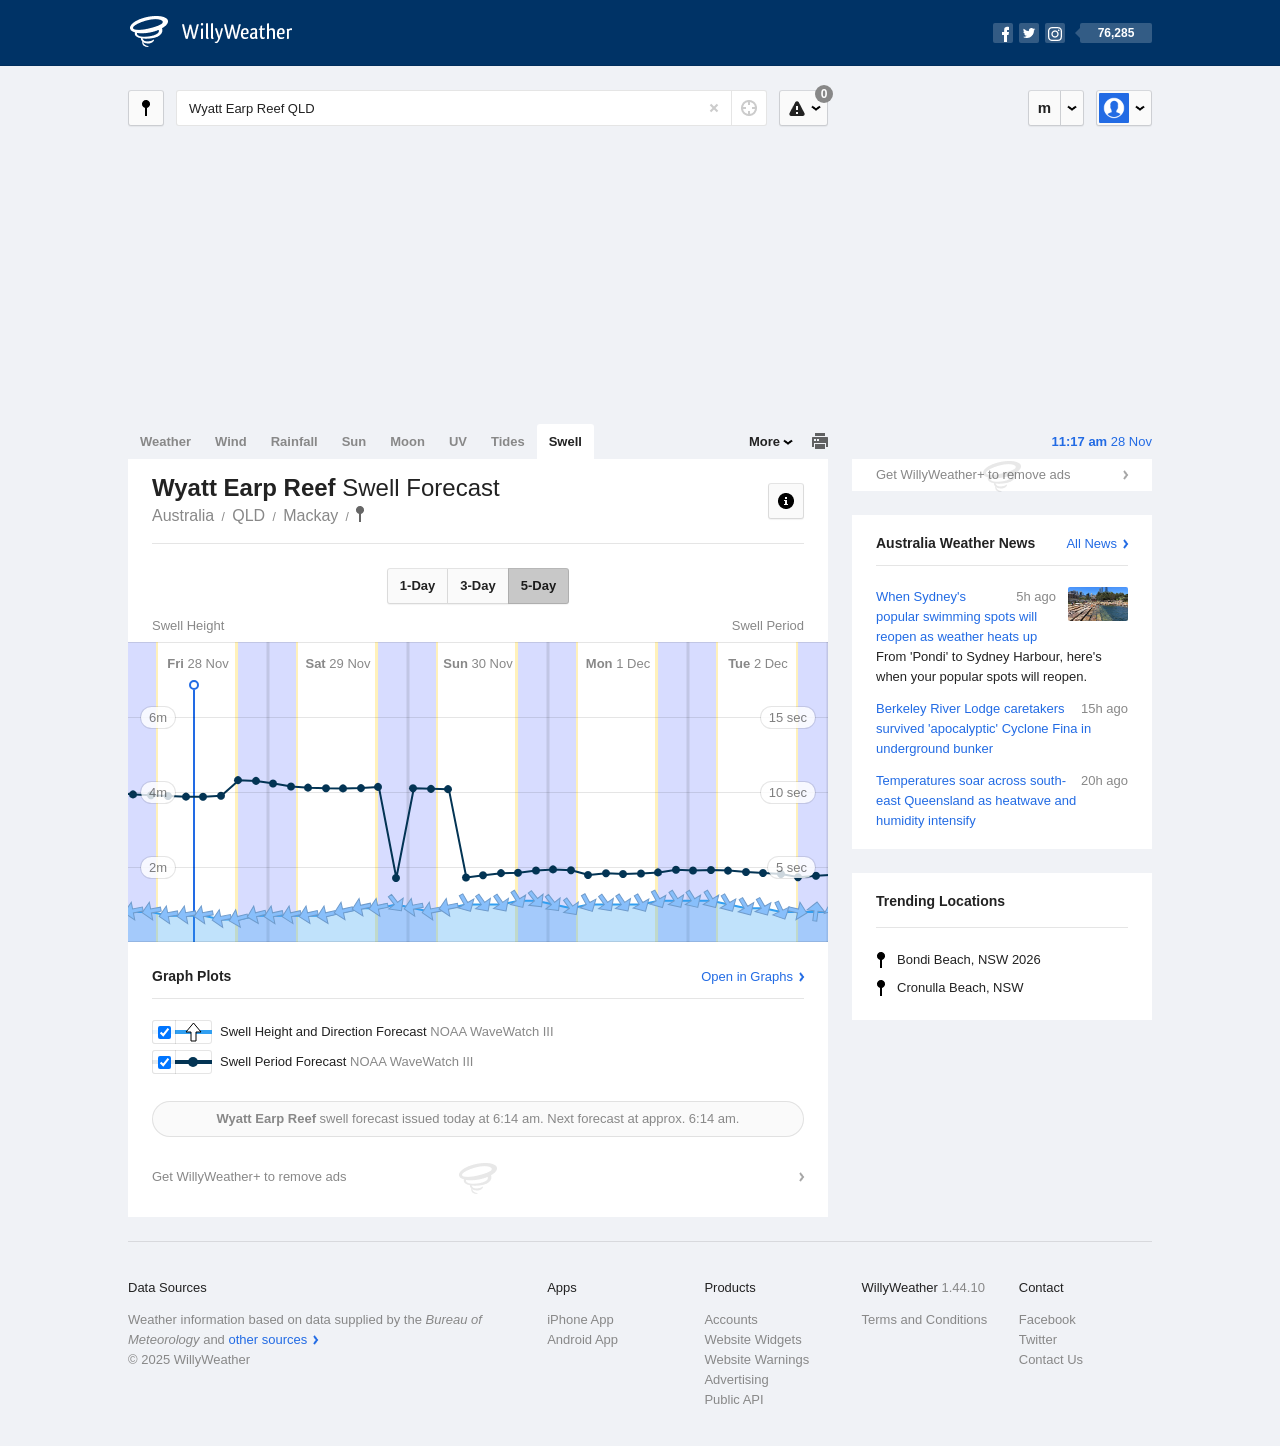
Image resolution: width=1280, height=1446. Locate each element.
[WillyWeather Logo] (222, 33)
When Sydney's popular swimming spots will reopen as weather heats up (1002, 637)
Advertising (736, 1379)
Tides (508, 441)
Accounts (730, 1319)
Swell (565, 441)
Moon (407, 441)
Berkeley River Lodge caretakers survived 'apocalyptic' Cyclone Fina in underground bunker (1002, 727)
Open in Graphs (747, 976)
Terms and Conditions (925, 1319)
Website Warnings (756, 1359)
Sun (354, 441)
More (764, 441)
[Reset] (714, 108)
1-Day (417, 585)
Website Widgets (752, 1339)
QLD (248, 515)
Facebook (1047, 1319)
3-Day (477, 585)
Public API (733, 1399)
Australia (183, 515)
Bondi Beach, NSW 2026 (969, 959)
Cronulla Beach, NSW (960, 987)
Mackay (310, 515)
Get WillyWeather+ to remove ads (973, 474)
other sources (267, 1339)
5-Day (538, 585)
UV (458, 441)
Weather (165, 441)
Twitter (1038, 1339)
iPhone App (580, 1319)
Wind (231, 441)
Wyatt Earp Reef (360, 514)
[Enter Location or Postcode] (471, 108)
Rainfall (294, 441)
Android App (582, 1339)
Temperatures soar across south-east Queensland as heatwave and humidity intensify (1002, 799)
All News (1091, 543)
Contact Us (1051, 1359)
